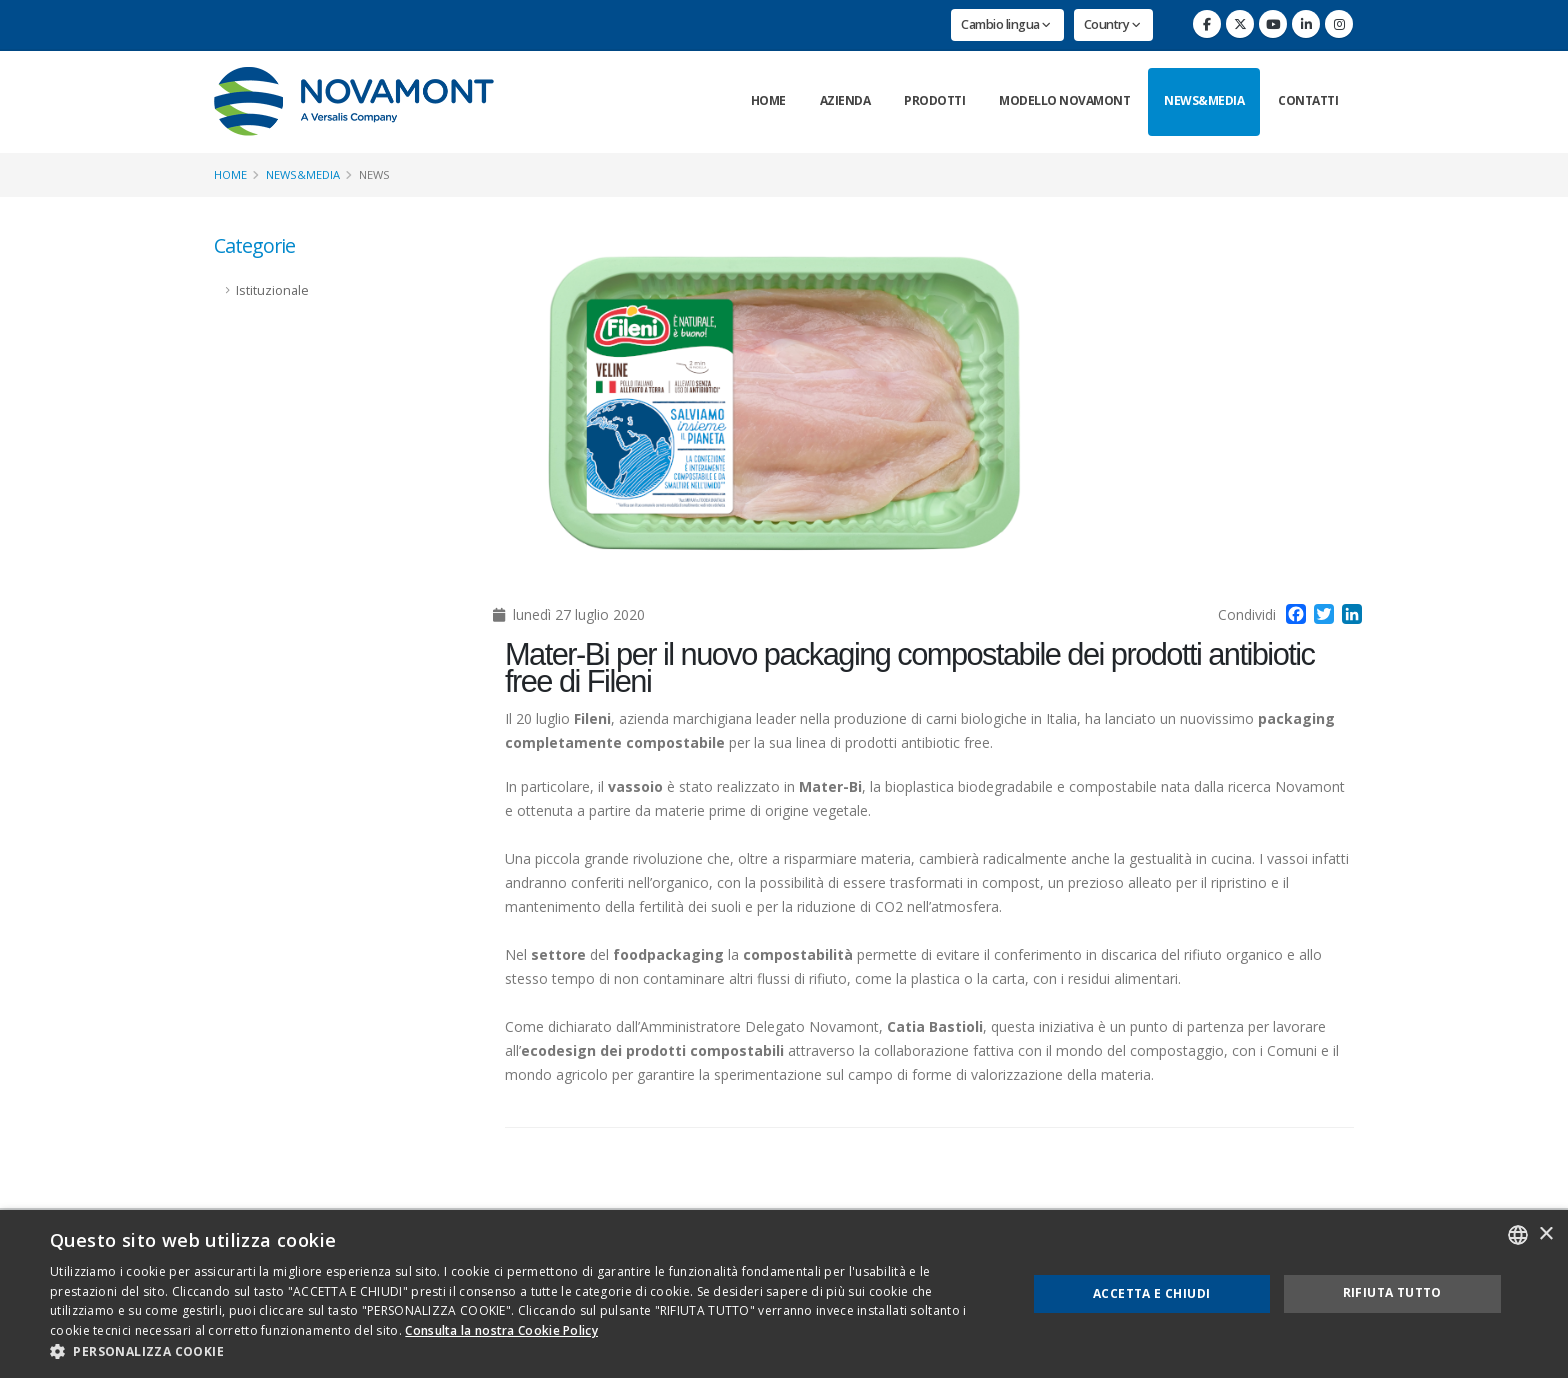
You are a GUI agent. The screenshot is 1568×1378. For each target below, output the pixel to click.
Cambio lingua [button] (1006, 24)
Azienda (845, 100)
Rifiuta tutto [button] (1392, 1292)
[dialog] (784, 1294)
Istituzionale (272, 290)
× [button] (1545, 1234)
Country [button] (1112, 24)
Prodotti (934, 100)
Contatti (1308, 100)
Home (768, 100)
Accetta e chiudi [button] (1151, 1293)
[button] (524, 1352)
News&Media (1204, 100)
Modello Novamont (1064, 100)
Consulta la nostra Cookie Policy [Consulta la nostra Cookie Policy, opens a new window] (501, 1330)
